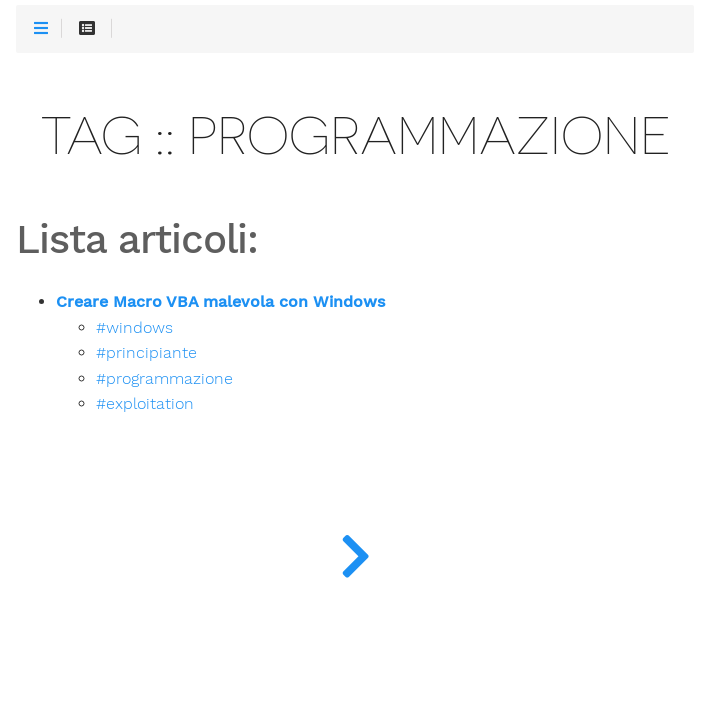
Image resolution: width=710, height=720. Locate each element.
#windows (134, 328)
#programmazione (164, 379)
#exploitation (145, 404)
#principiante (146, 353)
